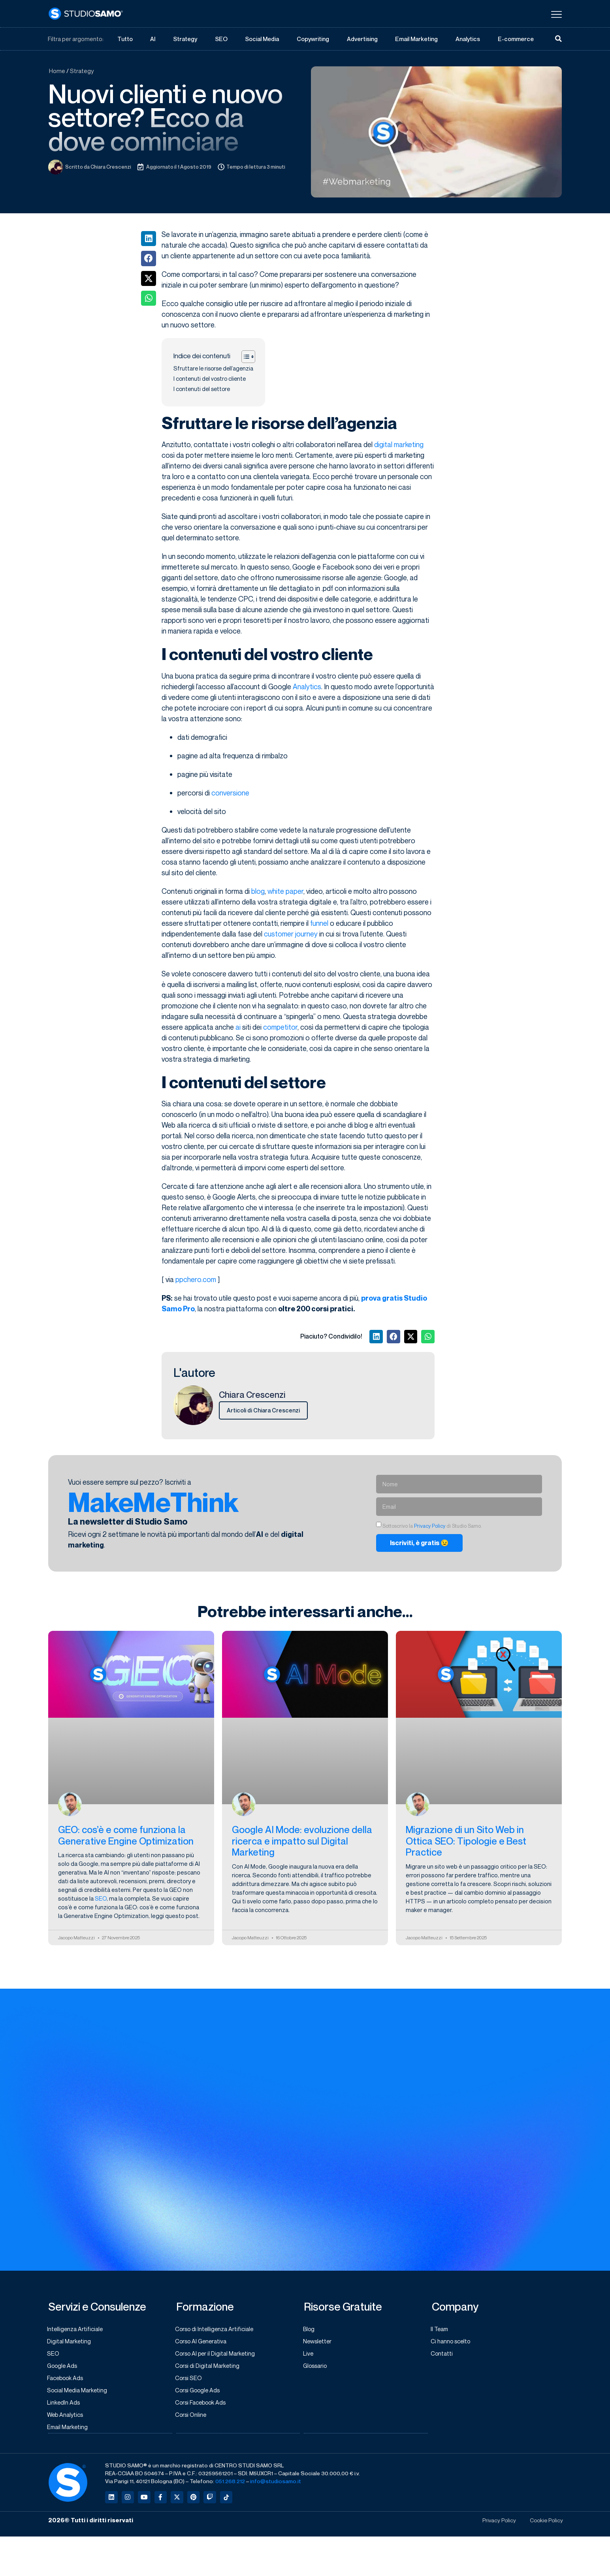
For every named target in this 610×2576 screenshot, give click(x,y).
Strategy (185, 39)
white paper (285, 891)
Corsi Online (192, 2418)
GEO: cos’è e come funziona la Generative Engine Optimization (126, 1836)
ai (238, 1027)
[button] (148, 238)
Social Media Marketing (78, 2393)
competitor (280, 1027)
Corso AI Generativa (203, 2342)
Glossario (316, 2367)
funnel (319, 923)
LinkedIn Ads (65, 2405)
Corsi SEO (190, 2380)
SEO (221, 39)
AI (152, 39)
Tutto (124, 39)
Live (309, 2355)
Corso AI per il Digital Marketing (217, 2355)
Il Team (441, 2329)
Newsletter (319, 2342)
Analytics (468, 39)
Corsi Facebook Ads (203, 2405)
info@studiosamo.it (275, 2485)
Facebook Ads (67, 2380)
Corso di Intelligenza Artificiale (216, 2329)
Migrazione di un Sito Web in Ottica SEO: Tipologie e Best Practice (466, 1842)
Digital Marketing (70, 2342)
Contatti (443, 2355)
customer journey (291, 934)
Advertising (362, 39)
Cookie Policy (545, 2524)
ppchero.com (195, 1279)
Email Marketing (416, 39)
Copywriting (313, 39)
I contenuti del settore (201, 389)
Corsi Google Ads (199, 2393)
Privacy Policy (429, 1526)
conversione (230, 793)
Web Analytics (67, 2418)
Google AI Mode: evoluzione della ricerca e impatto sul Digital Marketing (302, 1842)
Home (57, 71)
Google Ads (64, 2367)
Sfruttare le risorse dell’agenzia (213, 368)
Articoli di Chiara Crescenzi (263, 1410)
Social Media (262, 39)
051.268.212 (230, 2485)
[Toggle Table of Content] (244, 357)
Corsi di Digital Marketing (209, 2367)
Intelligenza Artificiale (76, 2329)
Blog (310, 2329)
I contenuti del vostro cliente (209, 379)
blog (258, 891)
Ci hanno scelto (452, 2342)
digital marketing (399, 444)
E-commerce (516, 39)
